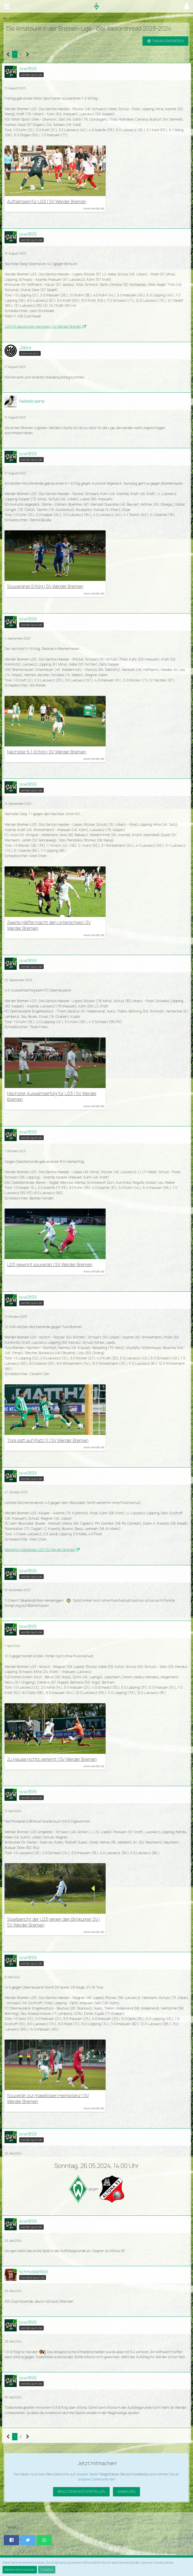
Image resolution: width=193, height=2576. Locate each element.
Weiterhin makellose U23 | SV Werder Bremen (40, 1549)
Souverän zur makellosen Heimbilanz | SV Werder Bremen (48, 2098)
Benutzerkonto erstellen (81, 2491)
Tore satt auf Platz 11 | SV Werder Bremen (47, 1440)
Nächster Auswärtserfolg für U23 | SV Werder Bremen (51, 1096)
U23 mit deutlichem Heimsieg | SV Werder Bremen (43, 326)
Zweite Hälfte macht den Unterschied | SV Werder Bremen (49, 925)
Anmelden (126, 2491)
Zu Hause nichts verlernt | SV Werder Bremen (52, 1759)
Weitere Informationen (20, 2569)
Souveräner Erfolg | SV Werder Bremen (45, 586)
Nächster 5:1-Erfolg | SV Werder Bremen (46, 752)
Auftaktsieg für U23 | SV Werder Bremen (46, 201)
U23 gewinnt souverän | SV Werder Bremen (49, 1264)
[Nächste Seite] (27, 54)
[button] (7, 6)
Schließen (46, 2569)
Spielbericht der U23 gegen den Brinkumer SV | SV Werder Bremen (53, 1922)
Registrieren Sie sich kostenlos (124, 2474)
